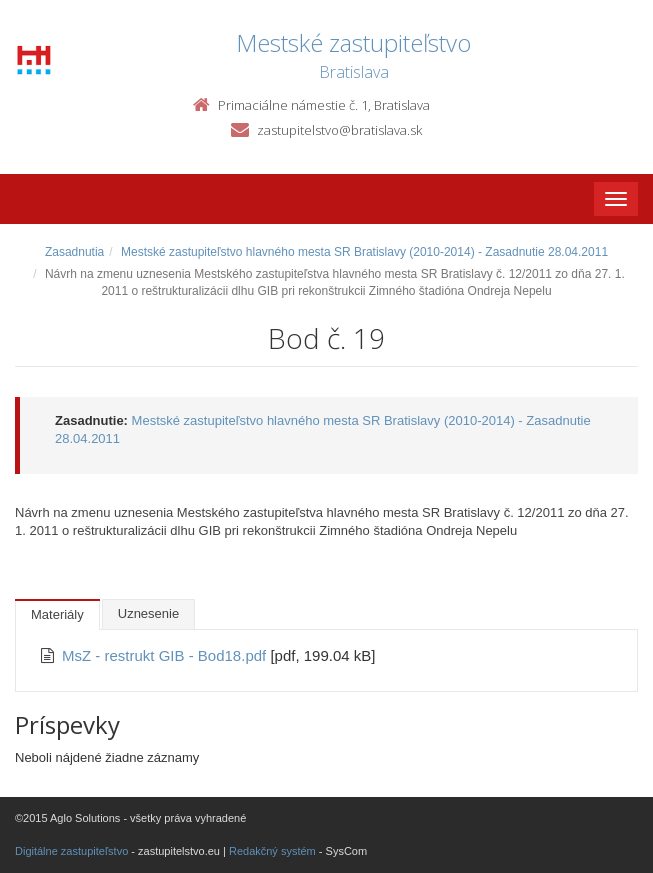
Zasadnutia (74, 252)
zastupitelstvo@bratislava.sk (339, 130)
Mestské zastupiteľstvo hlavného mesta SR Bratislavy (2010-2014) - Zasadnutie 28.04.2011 (364, 252)
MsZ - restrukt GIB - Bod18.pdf (166, 655)
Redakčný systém (272, 851)
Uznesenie (148, 613)
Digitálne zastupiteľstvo (71, 851)
